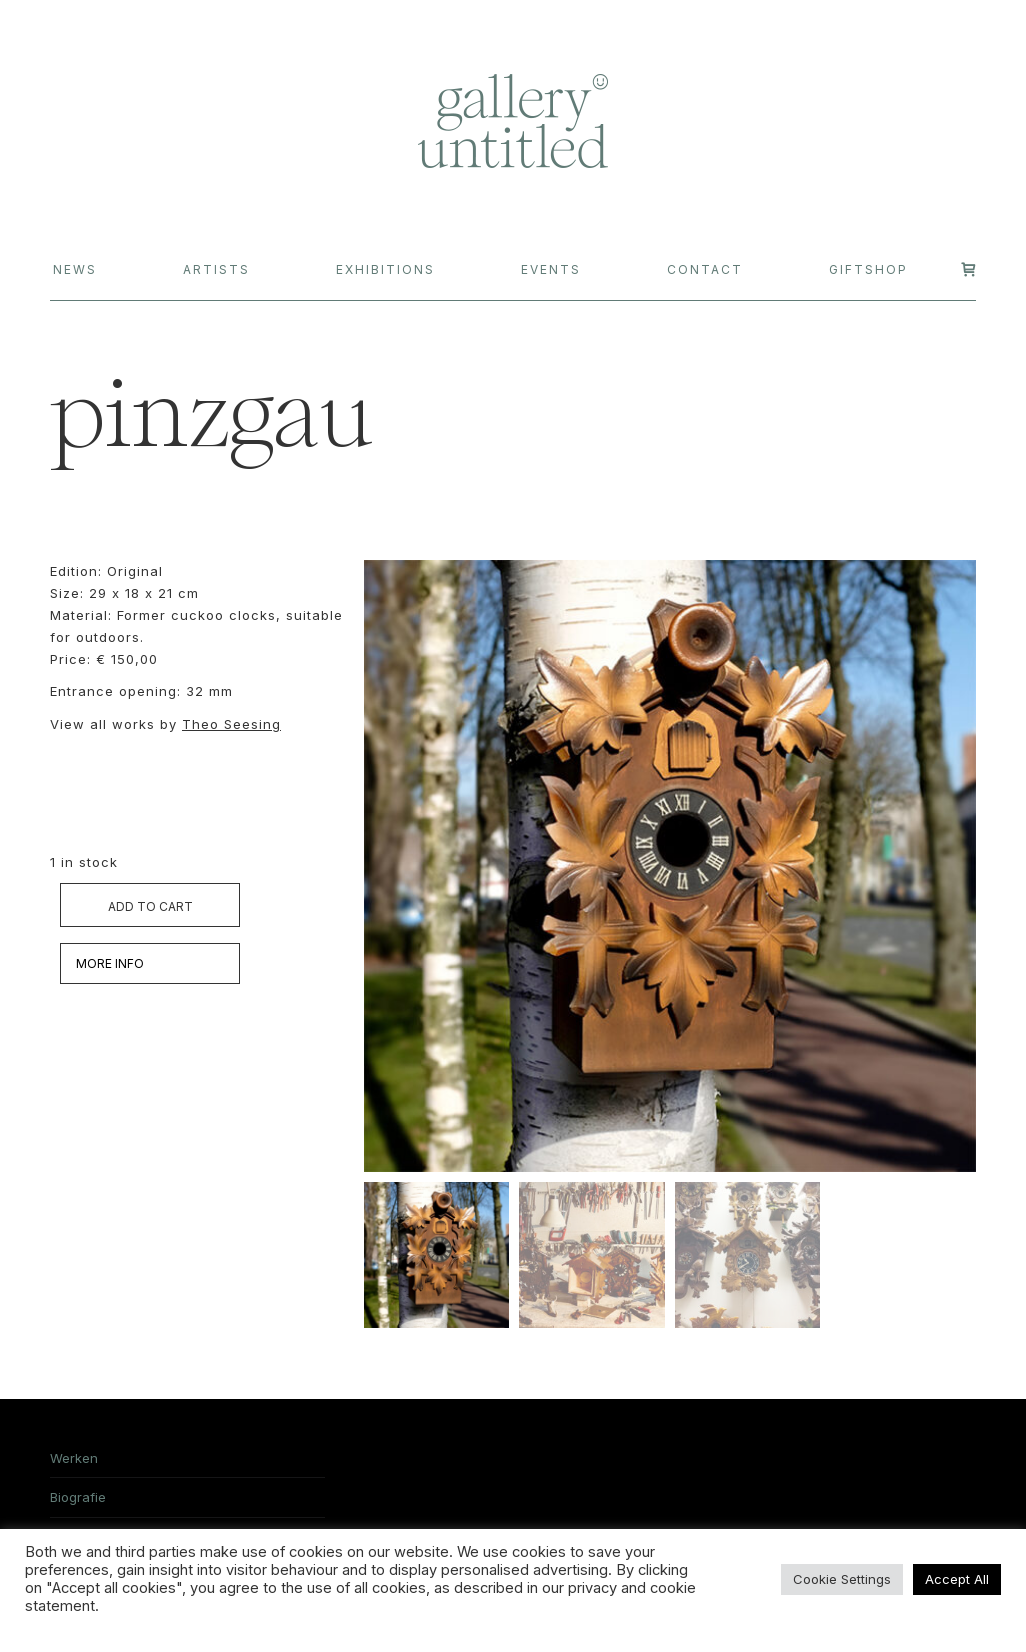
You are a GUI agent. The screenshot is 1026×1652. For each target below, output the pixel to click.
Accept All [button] (957, 1579)
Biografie (78, 1497)
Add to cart (150, 906)
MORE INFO (110, 963)
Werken (74, 1458)
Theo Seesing (231, 724)
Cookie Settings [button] (842, 1579)
